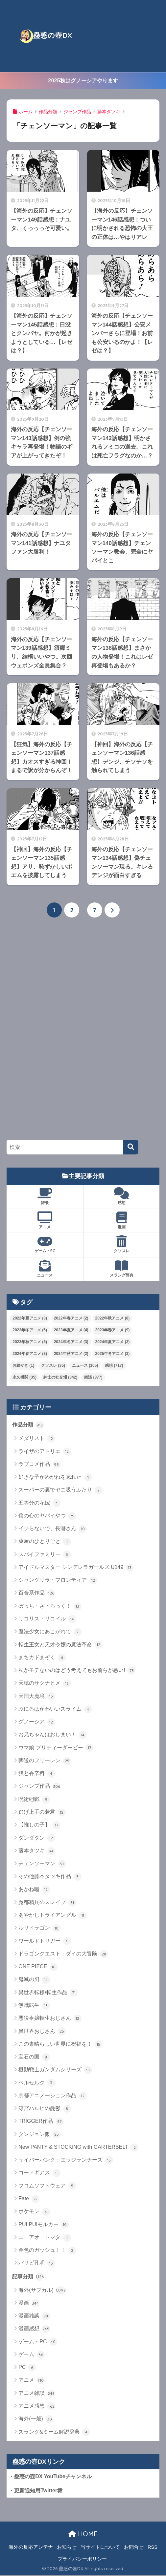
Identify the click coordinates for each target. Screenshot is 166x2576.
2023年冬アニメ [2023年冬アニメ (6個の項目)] (29, 1330)
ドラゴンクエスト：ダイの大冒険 (62, 1954)
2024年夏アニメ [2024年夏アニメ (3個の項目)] (112, 1342)
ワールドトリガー (44, 1941)
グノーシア (36, 1722)
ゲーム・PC (45, 1245)
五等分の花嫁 (39, 1503)
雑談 (45, 1196)
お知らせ (67, 2547)
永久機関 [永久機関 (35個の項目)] (24, 1377)
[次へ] (112, 910)
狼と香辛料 (36, 1774)
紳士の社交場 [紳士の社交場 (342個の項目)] (60, 1377)
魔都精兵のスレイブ (47, 1903)
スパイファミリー (44, 1555)
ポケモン (34, 2212)
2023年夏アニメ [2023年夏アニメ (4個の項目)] (71, 1330)
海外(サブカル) (42, 2290)
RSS (152, 2547)
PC (27, 2368)
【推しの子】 (39, 1825)
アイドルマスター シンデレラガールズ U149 (76, 1568)
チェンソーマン (41, 1864)
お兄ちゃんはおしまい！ (52, 1735)
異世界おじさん (41, 2032)
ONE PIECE (38, 1967)
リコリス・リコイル (47, 1619)
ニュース (45, 1269)
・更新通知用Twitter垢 (35, 2491)
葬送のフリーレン (44, 1761)
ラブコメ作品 (39, 1464)
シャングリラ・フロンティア (57, 1581)
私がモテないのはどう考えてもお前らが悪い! (76, 1671)
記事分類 (27, 2277)
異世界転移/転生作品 (48, 1993)
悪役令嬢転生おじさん (49, 2019)
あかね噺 (34, 1890)
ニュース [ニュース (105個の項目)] (85, 1365)
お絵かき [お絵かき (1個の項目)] (23, 1365)
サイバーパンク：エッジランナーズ (65, 2160)
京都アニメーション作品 (52, 2096)
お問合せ (134, 2547)
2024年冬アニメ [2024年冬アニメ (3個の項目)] (71, 1342)
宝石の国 (34, 2057)
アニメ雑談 (36, 2393)
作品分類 (27, 1425)
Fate (28, 2199)
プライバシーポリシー (82, 2559)
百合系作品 (36, 1593)
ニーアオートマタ (44, 2238)
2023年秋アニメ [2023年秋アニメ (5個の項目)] (29, 1342)
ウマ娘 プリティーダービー (55, 1748)
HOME (83, 2534)
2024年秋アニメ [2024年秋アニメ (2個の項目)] (71, 1354)
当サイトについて (100, 2547)
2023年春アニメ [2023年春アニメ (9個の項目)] (112, 1330)
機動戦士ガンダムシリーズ (55, 2070)
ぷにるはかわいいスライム (55, 1709)
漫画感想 (34, 2329)
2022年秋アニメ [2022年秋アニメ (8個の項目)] (112, 1318)
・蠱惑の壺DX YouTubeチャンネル (50, 2477)
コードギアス (39, 2173)
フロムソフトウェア (47, 2186)
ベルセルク (36, 2083)
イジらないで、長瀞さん (52, 1529)
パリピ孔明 (36, 2264)
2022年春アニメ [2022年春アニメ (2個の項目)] (71, 1318)
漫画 (121, 1220)
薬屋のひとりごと (44, 1542)
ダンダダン (36, 1838)
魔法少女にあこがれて (49, 1632)
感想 (121, 1196)
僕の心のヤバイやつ (47, 1516)
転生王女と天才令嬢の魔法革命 (60, 1645)
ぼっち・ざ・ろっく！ (49, 1606)
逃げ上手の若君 (41, 1812)
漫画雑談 (34, 2316)
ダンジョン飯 (39, 2135)
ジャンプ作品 (39, 1787)
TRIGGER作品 (40, 2122)
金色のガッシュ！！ (47, 2250)
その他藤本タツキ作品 (49, 1877)
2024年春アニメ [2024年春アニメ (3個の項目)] (29, 1354)
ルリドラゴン (39, 1928)
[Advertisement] (121, 36)
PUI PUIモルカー (43, 2225)
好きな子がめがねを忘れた (55, 1477)
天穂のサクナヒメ (44, 1684)
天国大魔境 (36, 1696)
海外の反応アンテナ (31, 2547)
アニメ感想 (36, 2407)
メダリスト (36, 1439)
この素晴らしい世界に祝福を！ (60, 2044)
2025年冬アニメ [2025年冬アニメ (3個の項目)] (112, 1354)
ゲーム (31, 2355)
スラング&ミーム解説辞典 (54, 2432)
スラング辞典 (121, 1269)
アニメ (45, 1220)
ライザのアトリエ (44, 1452)
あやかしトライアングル (52, 1915)
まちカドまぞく (41, 1658)
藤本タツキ (36, 1851)
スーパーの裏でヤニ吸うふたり (60, 1490)
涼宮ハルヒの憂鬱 (44, 2109)
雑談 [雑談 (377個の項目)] (93, 1377)
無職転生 (34, 2006)
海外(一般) (35, 2419)
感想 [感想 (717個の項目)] (114, 1365)
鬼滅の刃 (34, 1980)
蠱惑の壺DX (45, 36)
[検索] (130, 1147)
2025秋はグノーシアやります (83, 80)
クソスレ (121, 1245)
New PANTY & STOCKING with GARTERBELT (78, 2147)
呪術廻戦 (34, 1800)
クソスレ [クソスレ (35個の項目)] (53, 1365)
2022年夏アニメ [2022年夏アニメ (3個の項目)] (29, 1318)
